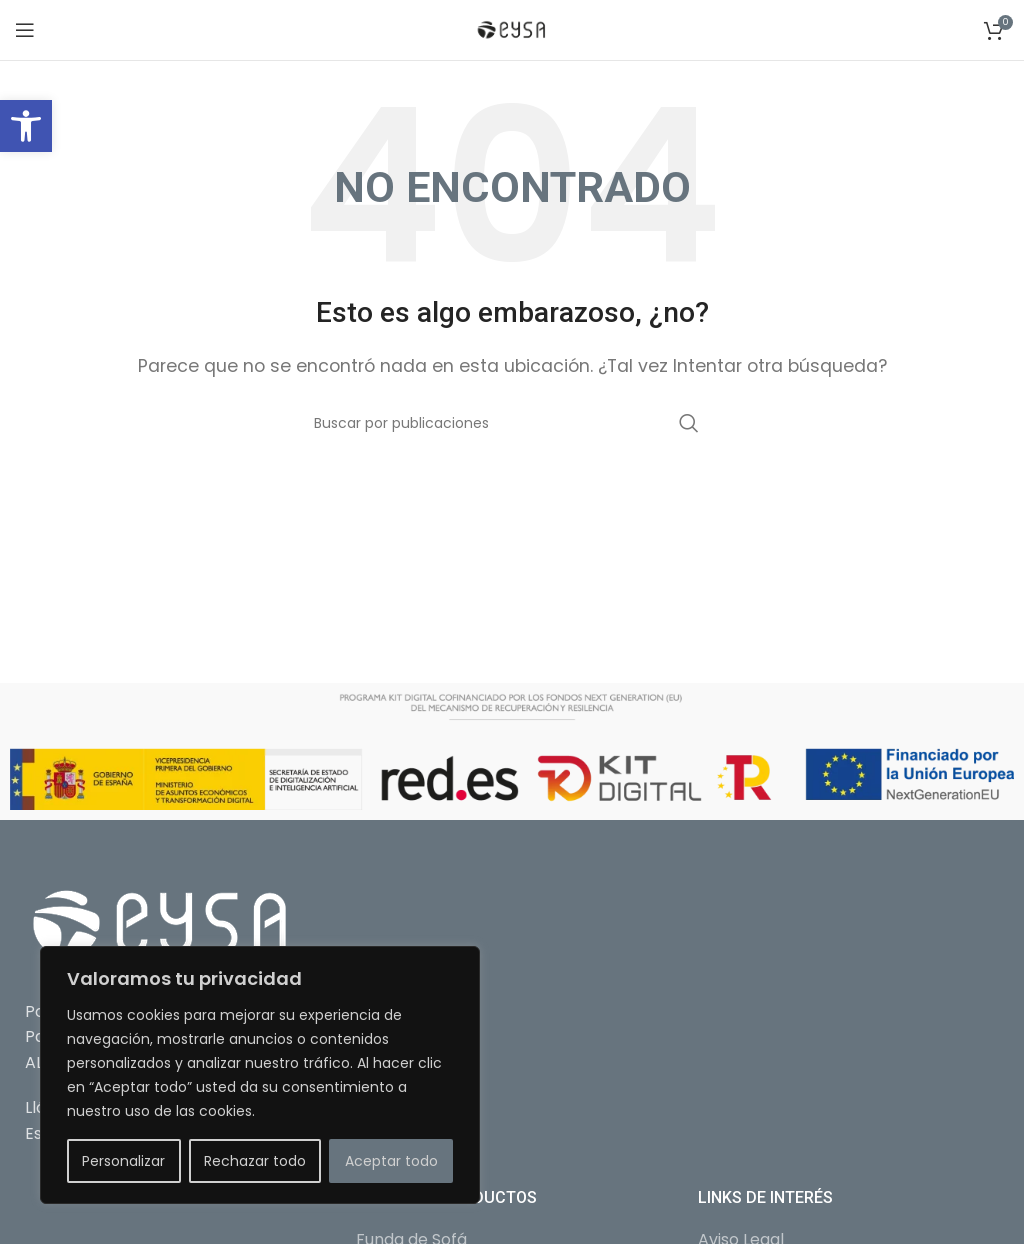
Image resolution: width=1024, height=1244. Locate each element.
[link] (26, 126)
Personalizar (123, 1161)
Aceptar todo (391, 1161)
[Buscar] (512, 423)
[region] (260, 1075)
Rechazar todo (255, 1161)
